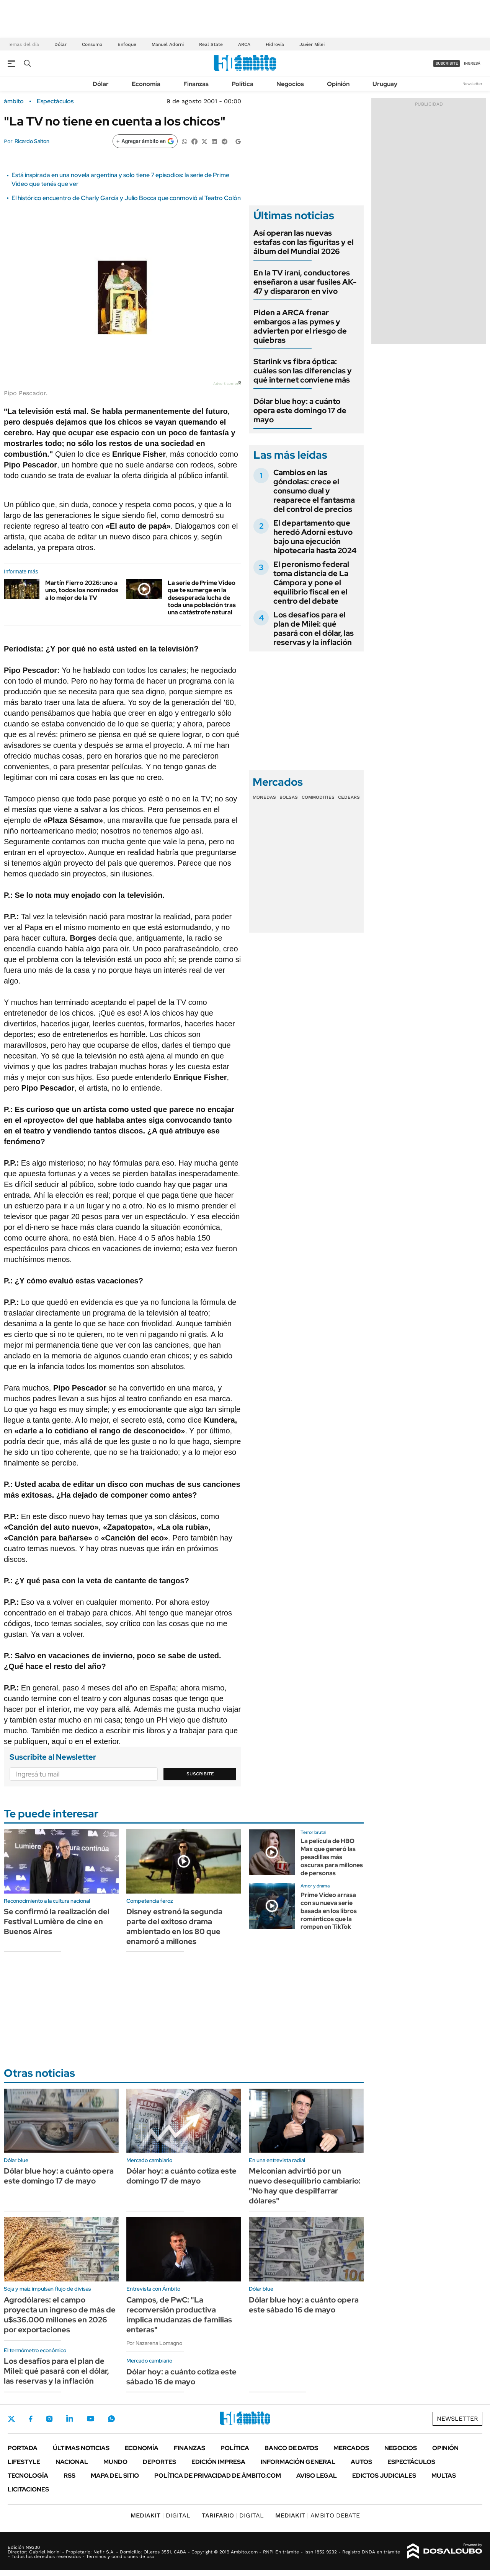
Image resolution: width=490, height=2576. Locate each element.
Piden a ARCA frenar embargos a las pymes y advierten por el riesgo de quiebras (300, 326)
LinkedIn (69, 2418)
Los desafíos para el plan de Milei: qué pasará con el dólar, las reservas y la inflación (313, 628)
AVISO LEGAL (316, 2476)
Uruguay (384, 84)
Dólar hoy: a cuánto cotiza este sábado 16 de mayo (181, 2377)
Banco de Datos (291, 2448)
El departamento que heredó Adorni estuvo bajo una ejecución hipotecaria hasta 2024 (314, 536)
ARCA (244, 44)
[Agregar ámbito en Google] (145, 141)
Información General (298, 2462)
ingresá (472, 63)
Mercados (351, 2448)
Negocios (290, 84)
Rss (69, 2476)
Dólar (60, 44)
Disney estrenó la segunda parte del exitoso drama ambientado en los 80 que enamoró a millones (174, 1926)
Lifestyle (24, 2462)
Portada (23, 2448)
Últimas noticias (81, 2448)
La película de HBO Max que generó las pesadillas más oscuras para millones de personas (332, 1857)
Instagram (49, 2418)
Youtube (90, 2418)
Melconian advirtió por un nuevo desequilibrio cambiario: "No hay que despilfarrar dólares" (305, 2186)
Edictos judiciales (384, 2476)
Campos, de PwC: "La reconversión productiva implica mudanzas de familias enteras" (179, 2315)
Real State (211, 44)
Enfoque (127, 44)
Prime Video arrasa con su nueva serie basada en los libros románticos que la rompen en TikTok (329, 1911)
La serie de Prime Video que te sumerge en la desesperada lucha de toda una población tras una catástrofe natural (202, 597)
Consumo (92, 44)
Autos (361, 2462)
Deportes (159, 2462)
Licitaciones (28, 2489)
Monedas (264, 797)
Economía (146, 84)
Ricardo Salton (32, 141)
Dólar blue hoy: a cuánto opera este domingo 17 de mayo (299, 410)
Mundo (115, 2462)
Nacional (72, 2462)
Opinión (338, 84)
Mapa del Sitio (115, 2476)
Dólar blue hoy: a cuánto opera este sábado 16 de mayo (304, 2305)
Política (242, 84)
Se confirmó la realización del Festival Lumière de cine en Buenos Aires (56, 1921)
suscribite (447, 63)
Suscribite (200, 1773)
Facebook (31, 2418)
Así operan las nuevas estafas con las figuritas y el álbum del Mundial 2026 (303, 242)
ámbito (14, 101)
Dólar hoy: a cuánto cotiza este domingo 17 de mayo (181, 2176)
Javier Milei (312, 44)
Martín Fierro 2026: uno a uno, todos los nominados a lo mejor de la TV (81, 590)
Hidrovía (275, 44)
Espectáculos (55, 101)
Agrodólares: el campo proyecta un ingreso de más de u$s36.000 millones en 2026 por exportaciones (60, 2315)
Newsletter (472, 83)
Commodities (318, 797)
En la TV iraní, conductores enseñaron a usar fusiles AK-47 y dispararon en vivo (304, 282)
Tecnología (28, 2476)
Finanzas (196, 84)
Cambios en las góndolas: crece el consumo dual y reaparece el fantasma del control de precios (314, 490)
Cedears (349, 797)
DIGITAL (160, 2515)
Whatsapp (111, 2418)
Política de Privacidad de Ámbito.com (217, 2476)
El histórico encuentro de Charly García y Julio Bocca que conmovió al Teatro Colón (126, 198)
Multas (443, 2476)
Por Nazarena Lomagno (154, 2343)
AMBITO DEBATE (317, 2515)
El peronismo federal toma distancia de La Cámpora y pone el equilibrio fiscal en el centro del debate (311, 582)
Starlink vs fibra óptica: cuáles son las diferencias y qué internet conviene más (302, 371)
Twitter (11, 2419)
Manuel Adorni (168, 44)
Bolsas (288, 797)
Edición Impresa (218, 2462)
